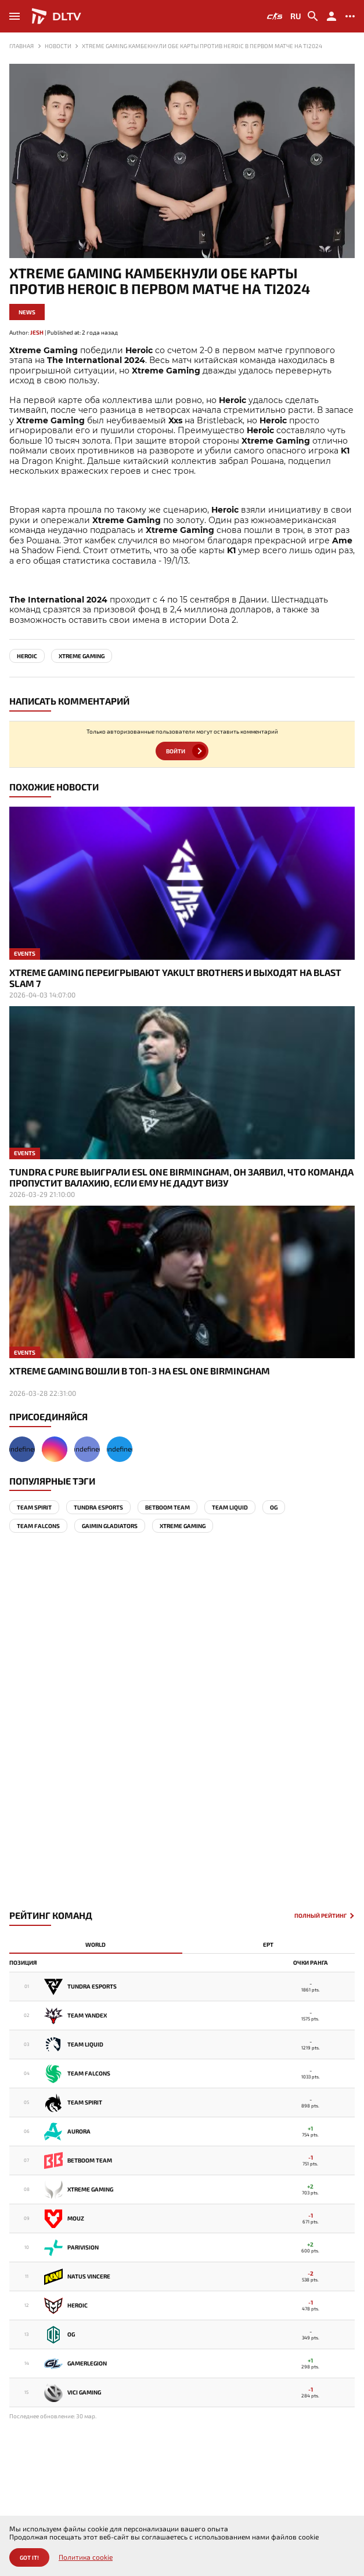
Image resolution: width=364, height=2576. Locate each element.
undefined (22, 1449)
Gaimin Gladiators (110, 1525)
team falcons (38, 1525)
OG (273, 1507)
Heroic (27, 655)
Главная (21, 45)
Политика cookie (86, 2557)
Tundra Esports (98, 1507)
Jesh (37, 332)
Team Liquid (230, 1507)
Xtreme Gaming (81, 655)
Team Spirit (34, 1507)
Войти (175, 751)
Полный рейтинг (320, 1916)
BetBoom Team (167, 1507)
